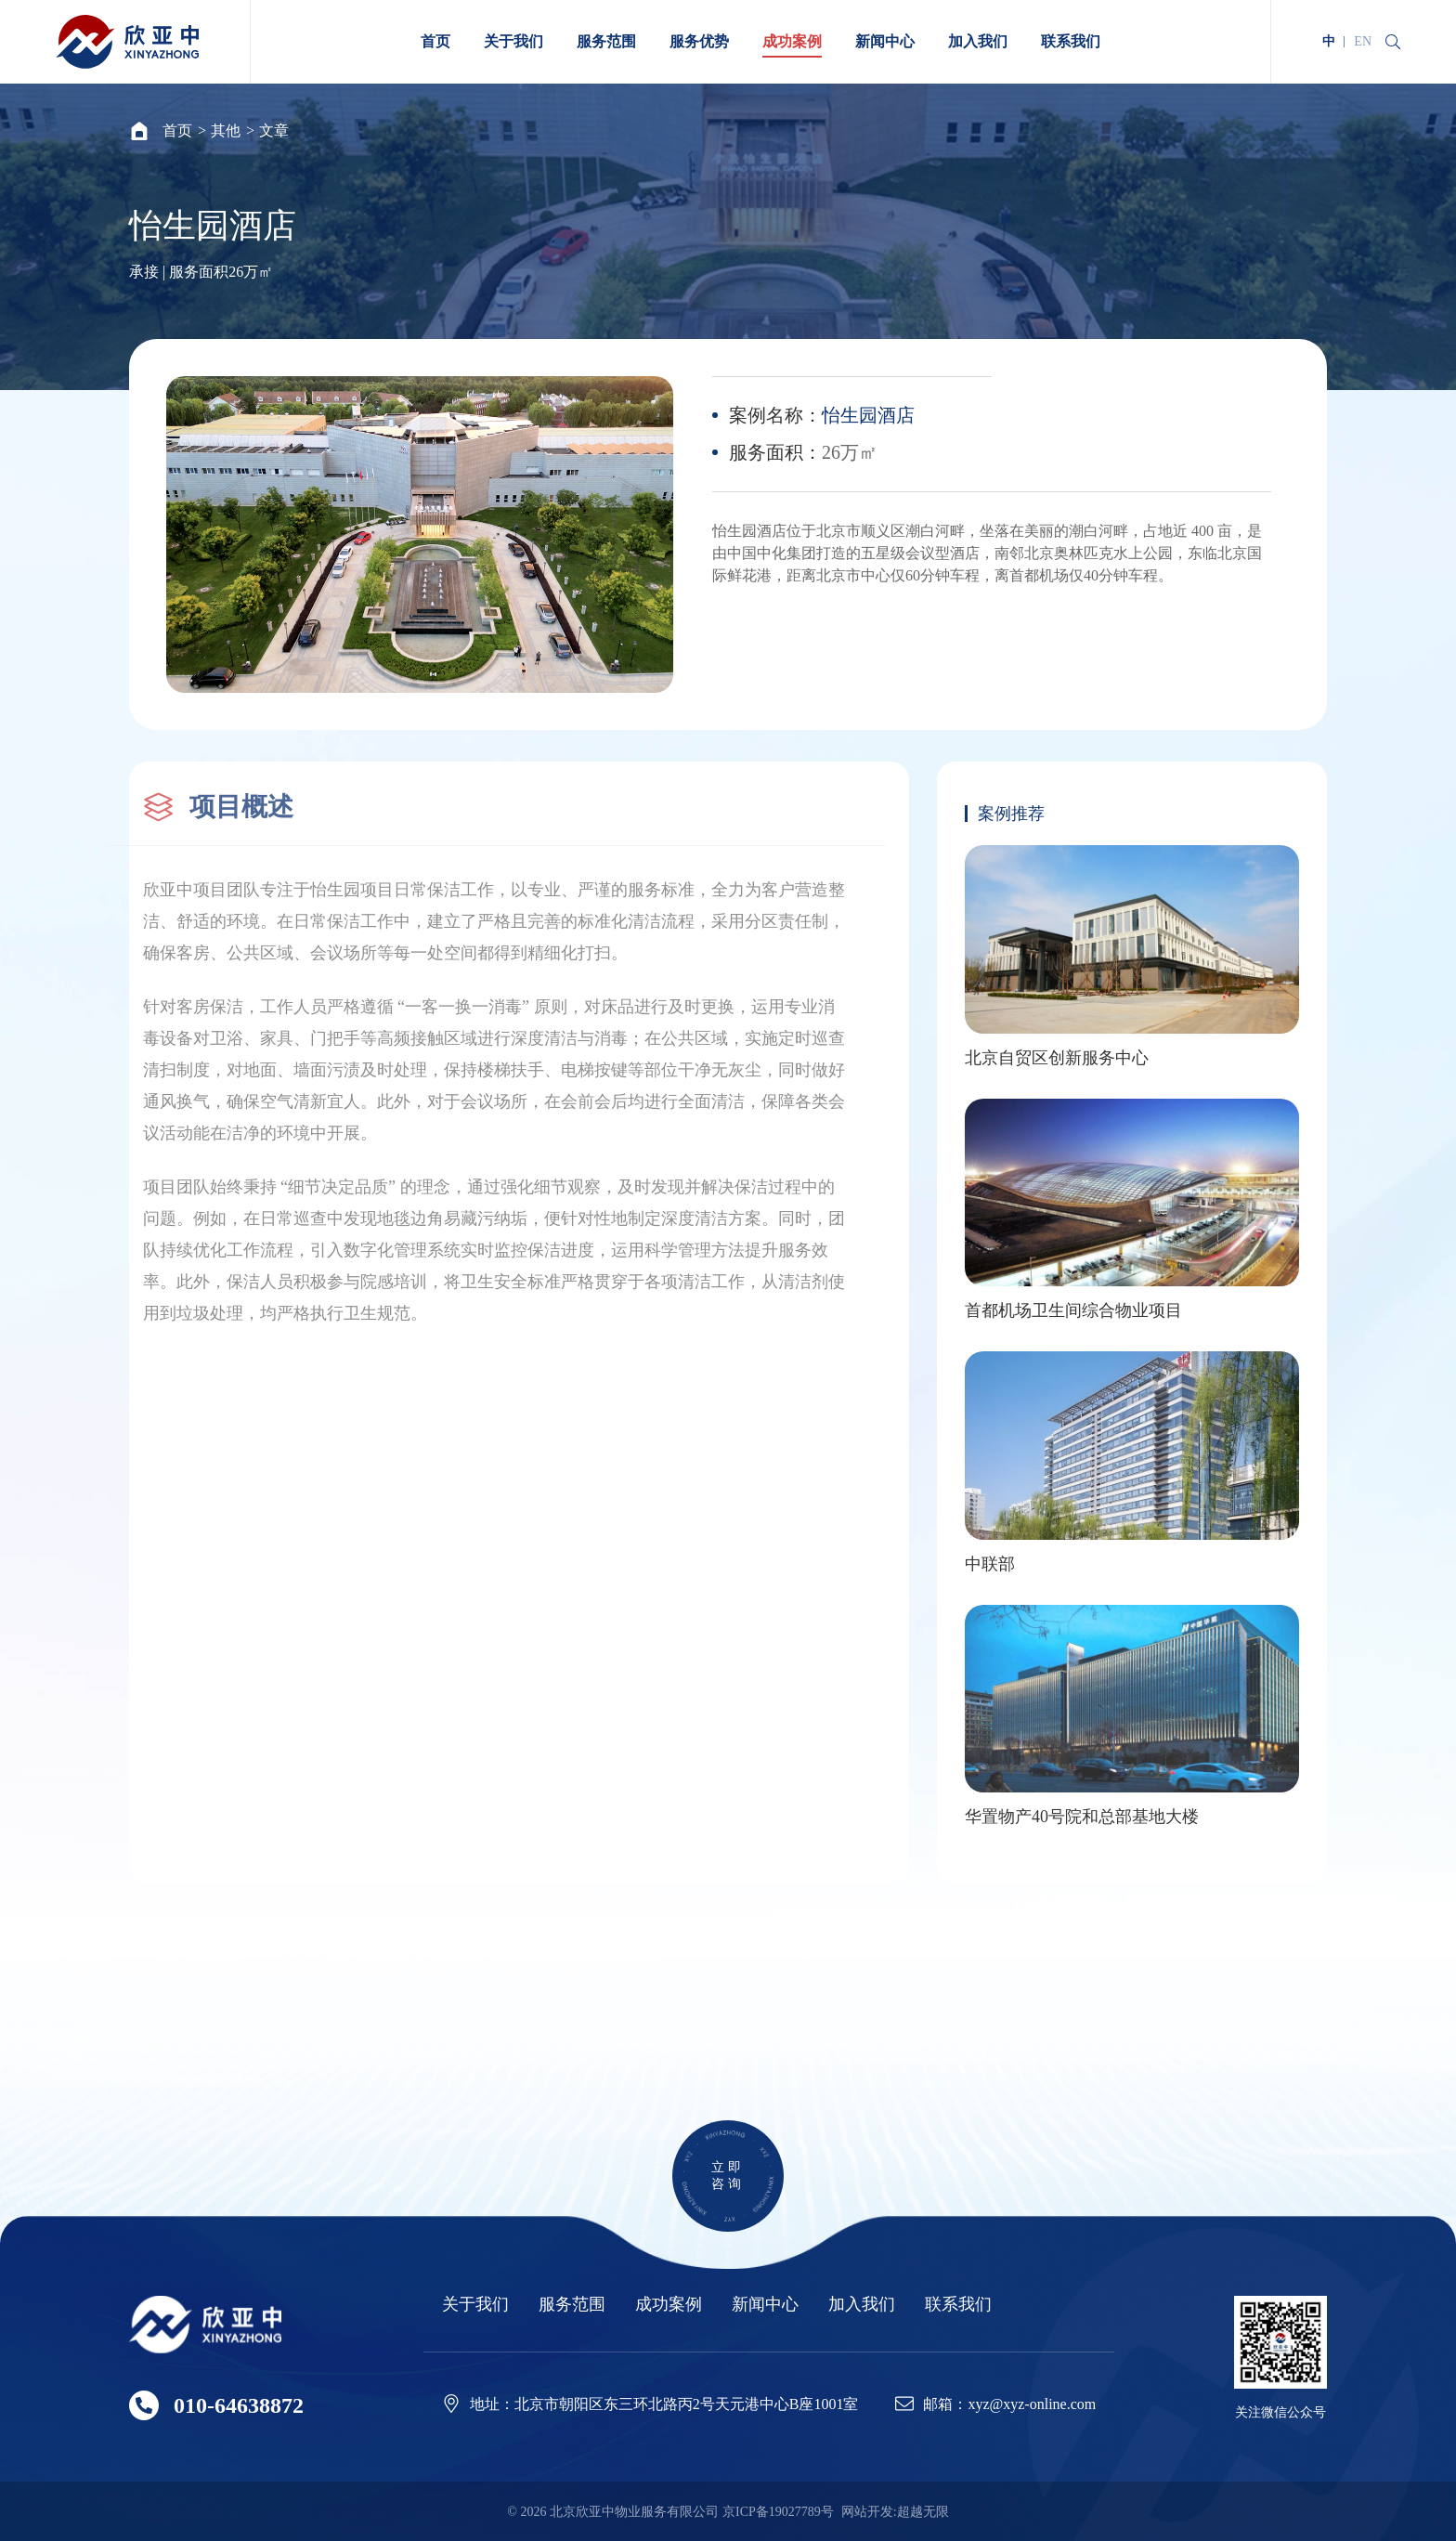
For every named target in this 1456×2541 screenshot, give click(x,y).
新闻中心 (765, 2304)
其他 (225, 130)
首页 (177, 130)
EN (1363, 41)
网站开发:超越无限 (895, 2512)
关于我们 (475, 2304)
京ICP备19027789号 (778, 2512)
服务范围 (572, 2304)
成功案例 (668, 2304)
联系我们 (958, 2304)
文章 (274, 130)
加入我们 (861, 2304)
